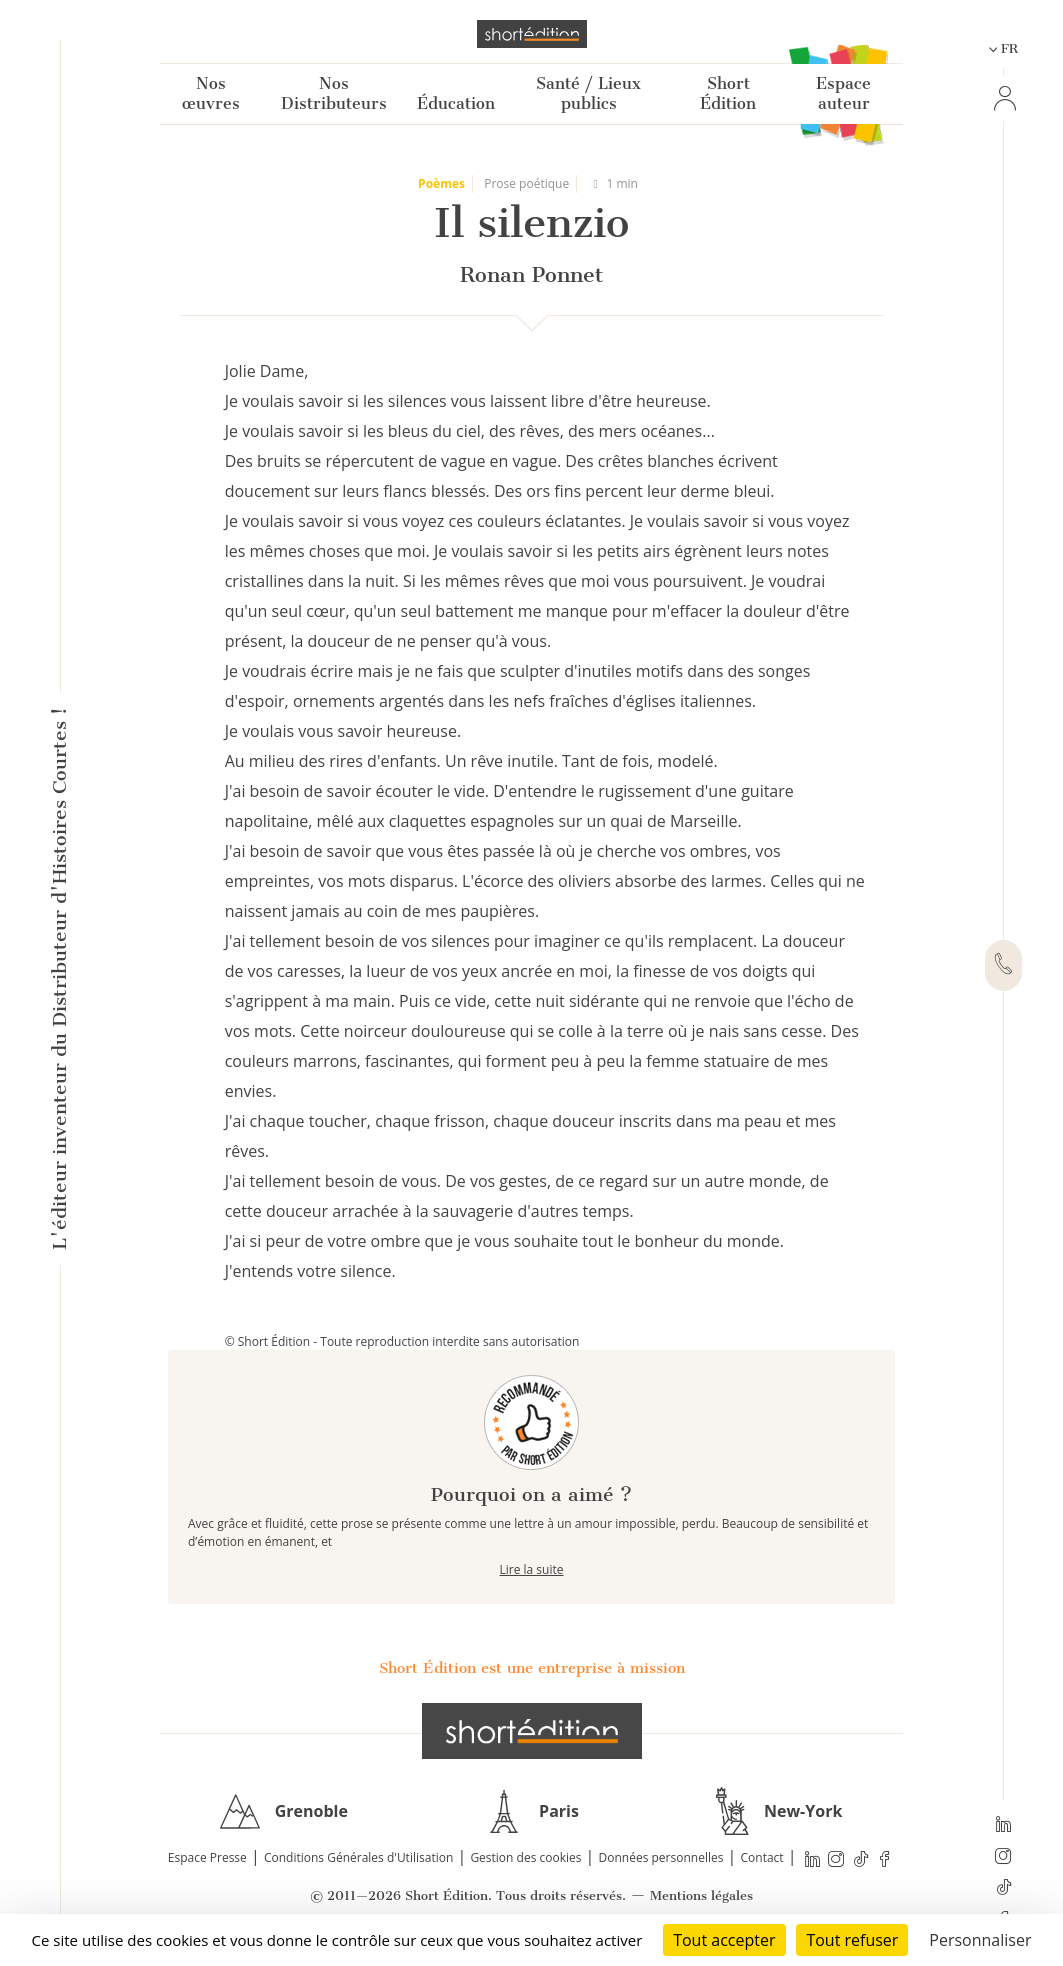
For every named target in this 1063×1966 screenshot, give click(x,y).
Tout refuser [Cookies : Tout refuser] (852, 1940)
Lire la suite (532, 1569)
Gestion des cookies (525, 1857)
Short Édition (728, 93)
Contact (762, 1857)
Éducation (456, 103)
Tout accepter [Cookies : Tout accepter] (724, 1940)
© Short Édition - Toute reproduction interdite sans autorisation (402, 1341)
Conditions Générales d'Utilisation (358, 1857)
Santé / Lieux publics (588, 93)
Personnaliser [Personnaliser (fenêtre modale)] (980, 1940)
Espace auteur (843, 93)
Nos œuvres (211, 93)
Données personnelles (661, 1857)
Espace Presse (207, 1857)
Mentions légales (701, 1895)
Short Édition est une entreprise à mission (532, 1668)
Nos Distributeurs (334, 93)
